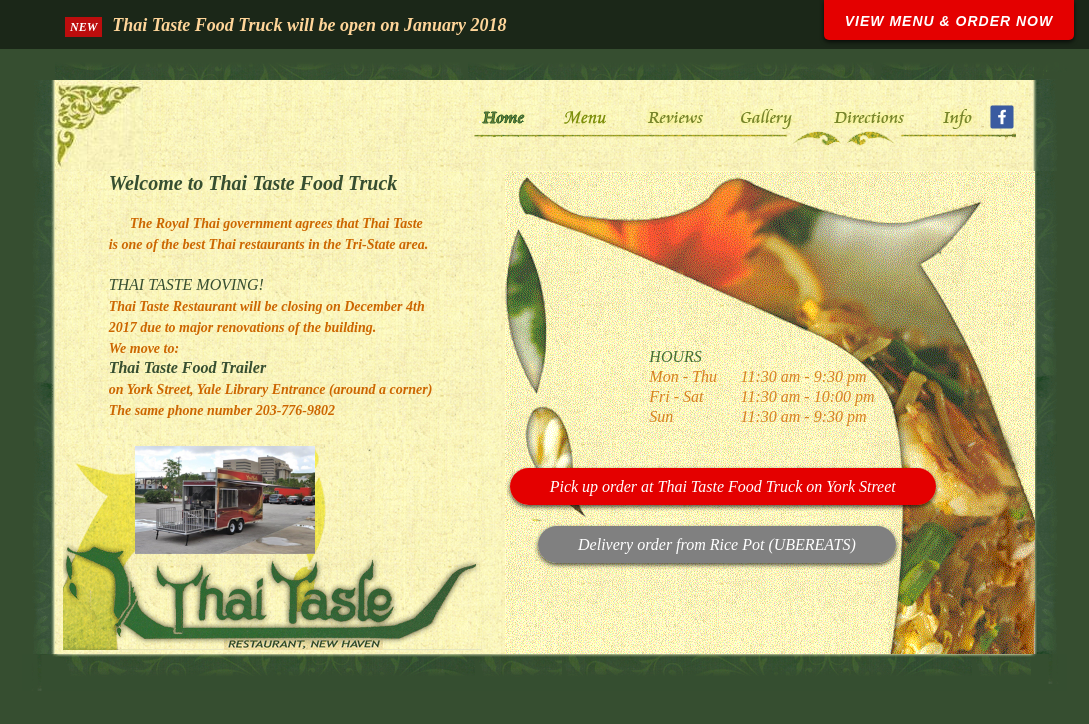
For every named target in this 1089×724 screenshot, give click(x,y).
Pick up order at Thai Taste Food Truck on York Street (723, 486)
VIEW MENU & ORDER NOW (949, 21)
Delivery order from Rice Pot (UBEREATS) (717, 544)
